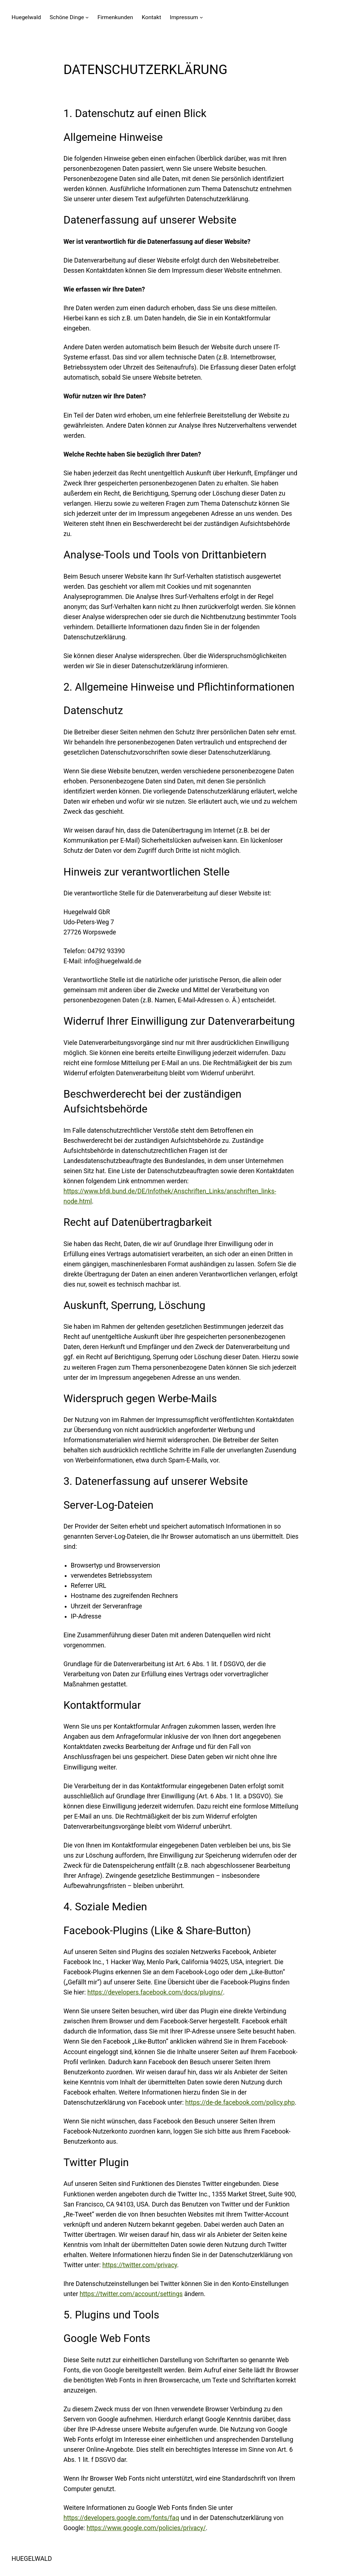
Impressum (184, 17)
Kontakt (151, 17)
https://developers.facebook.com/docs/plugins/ (155, 1992)
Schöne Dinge (67, 17)
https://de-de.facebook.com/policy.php (240, 2102)
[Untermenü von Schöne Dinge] (87, 17)
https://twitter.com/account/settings (131, 2294)
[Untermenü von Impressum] (201, 17)
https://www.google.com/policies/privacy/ (146, 2528)
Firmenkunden (115, 17)
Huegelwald (26, 17)
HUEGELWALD (32, 2558)
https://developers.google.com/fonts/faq (121, 2517)
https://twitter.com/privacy (139, 2265)
